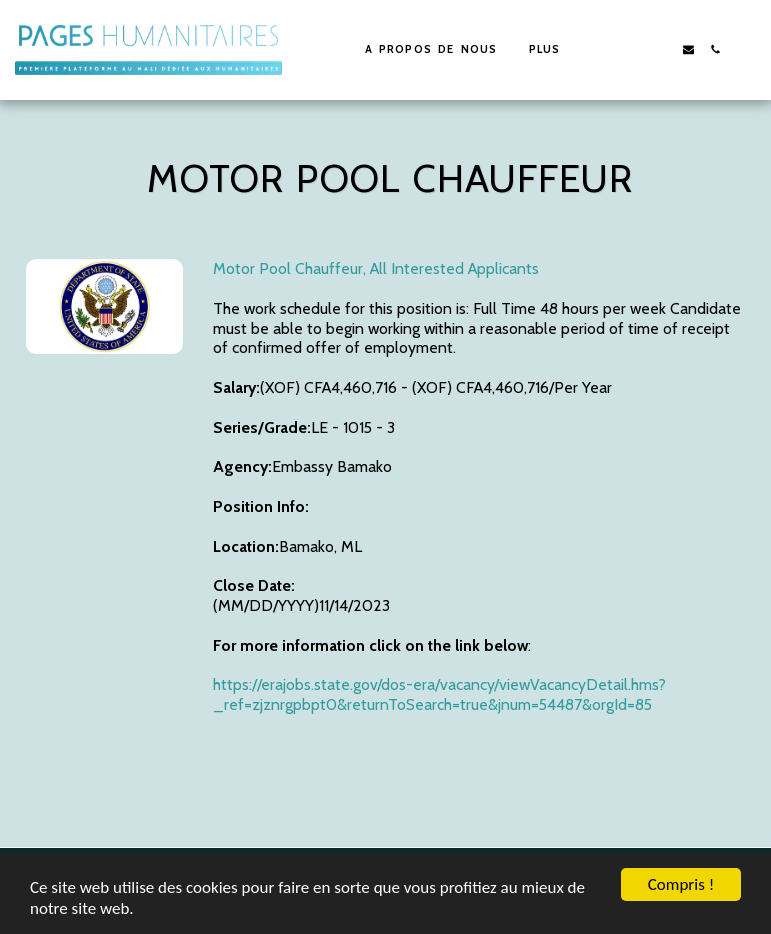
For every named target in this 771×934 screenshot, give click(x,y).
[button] (634, 49)
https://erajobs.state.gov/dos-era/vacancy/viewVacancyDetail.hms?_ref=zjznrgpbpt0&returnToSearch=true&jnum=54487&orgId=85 (439, 694)
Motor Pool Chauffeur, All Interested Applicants (376, 268)
